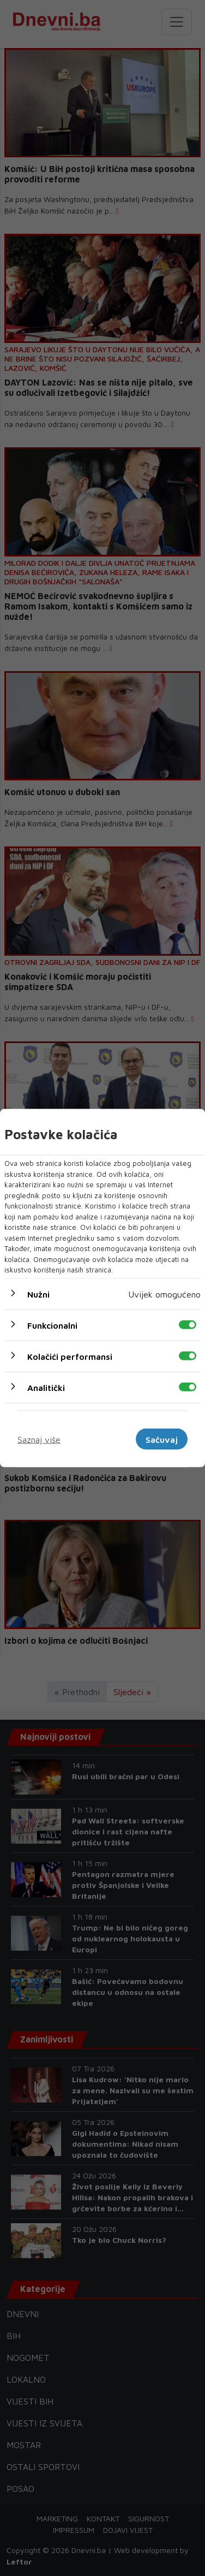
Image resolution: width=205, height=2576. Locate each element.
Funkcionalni (52, 1325)
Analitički (46, 1387)
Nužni (38, 1294)
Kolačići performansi (69, 1356)
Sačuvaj (162, 1439)
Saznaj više (39, 1439)
